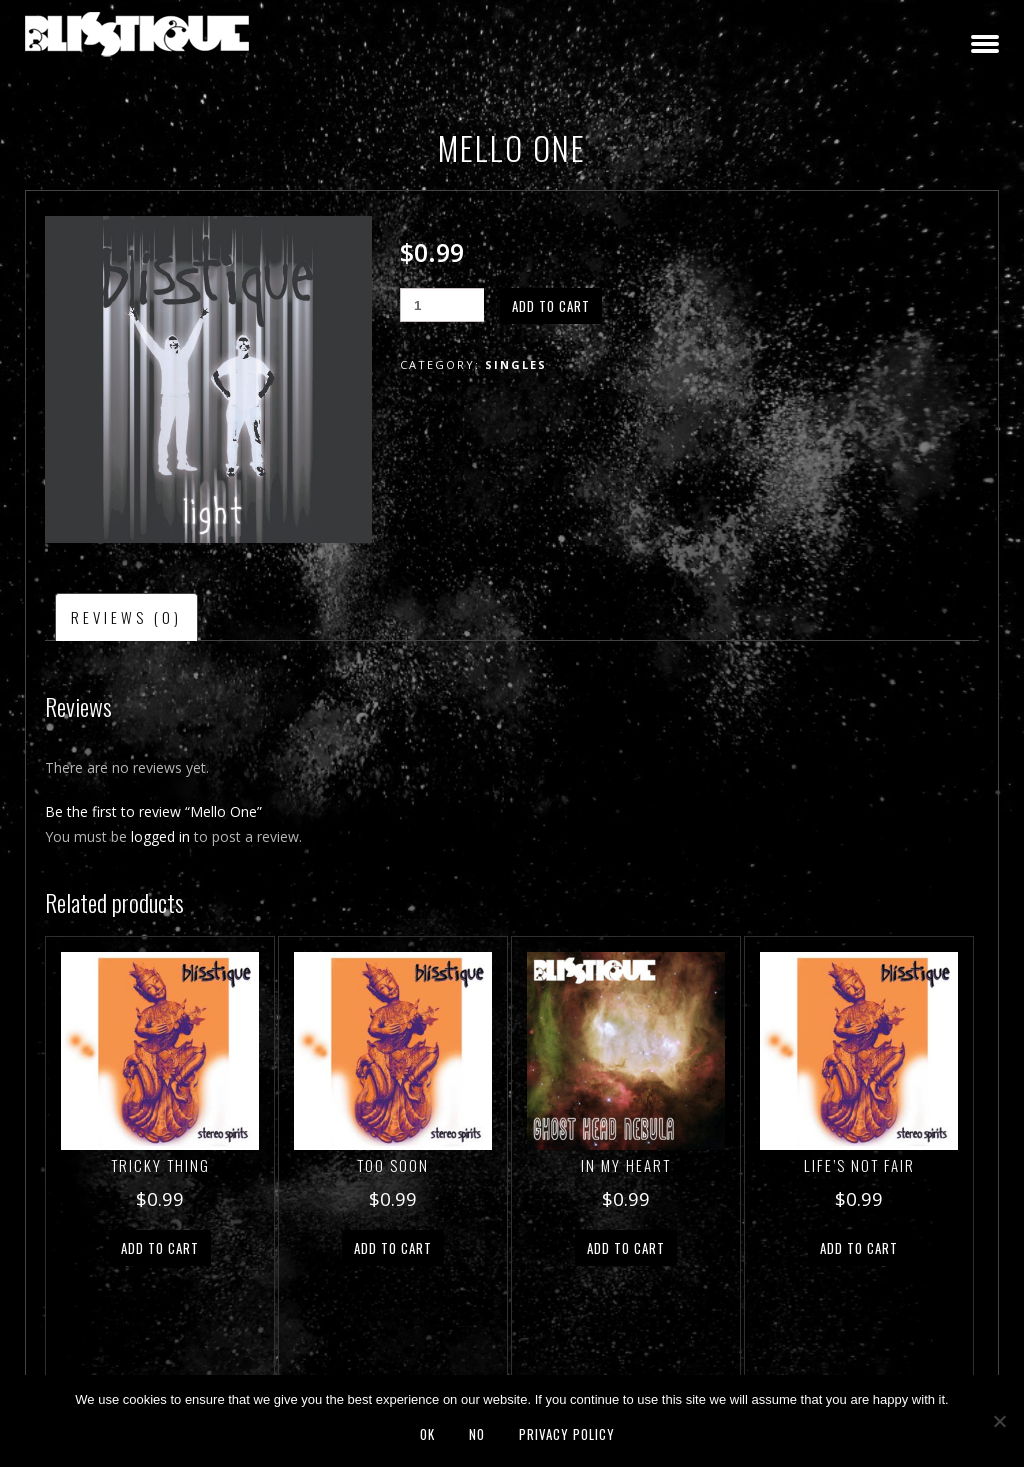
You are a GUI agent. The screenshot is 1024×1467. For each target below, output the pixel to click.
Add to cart (551, 306)
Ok (427, 1434)
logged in (160, 836)
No (477, 1434)
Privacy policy (567, 1434)
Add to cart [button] (160, 1248)
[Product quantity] (442, 305)
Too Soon (393, 1165)
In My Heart (626, 1165)
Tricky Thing (160, 1165)
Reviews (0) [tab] (126, 617)
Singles (516, 364)
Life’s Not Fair (859, 1165)
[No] (999, 1421)
